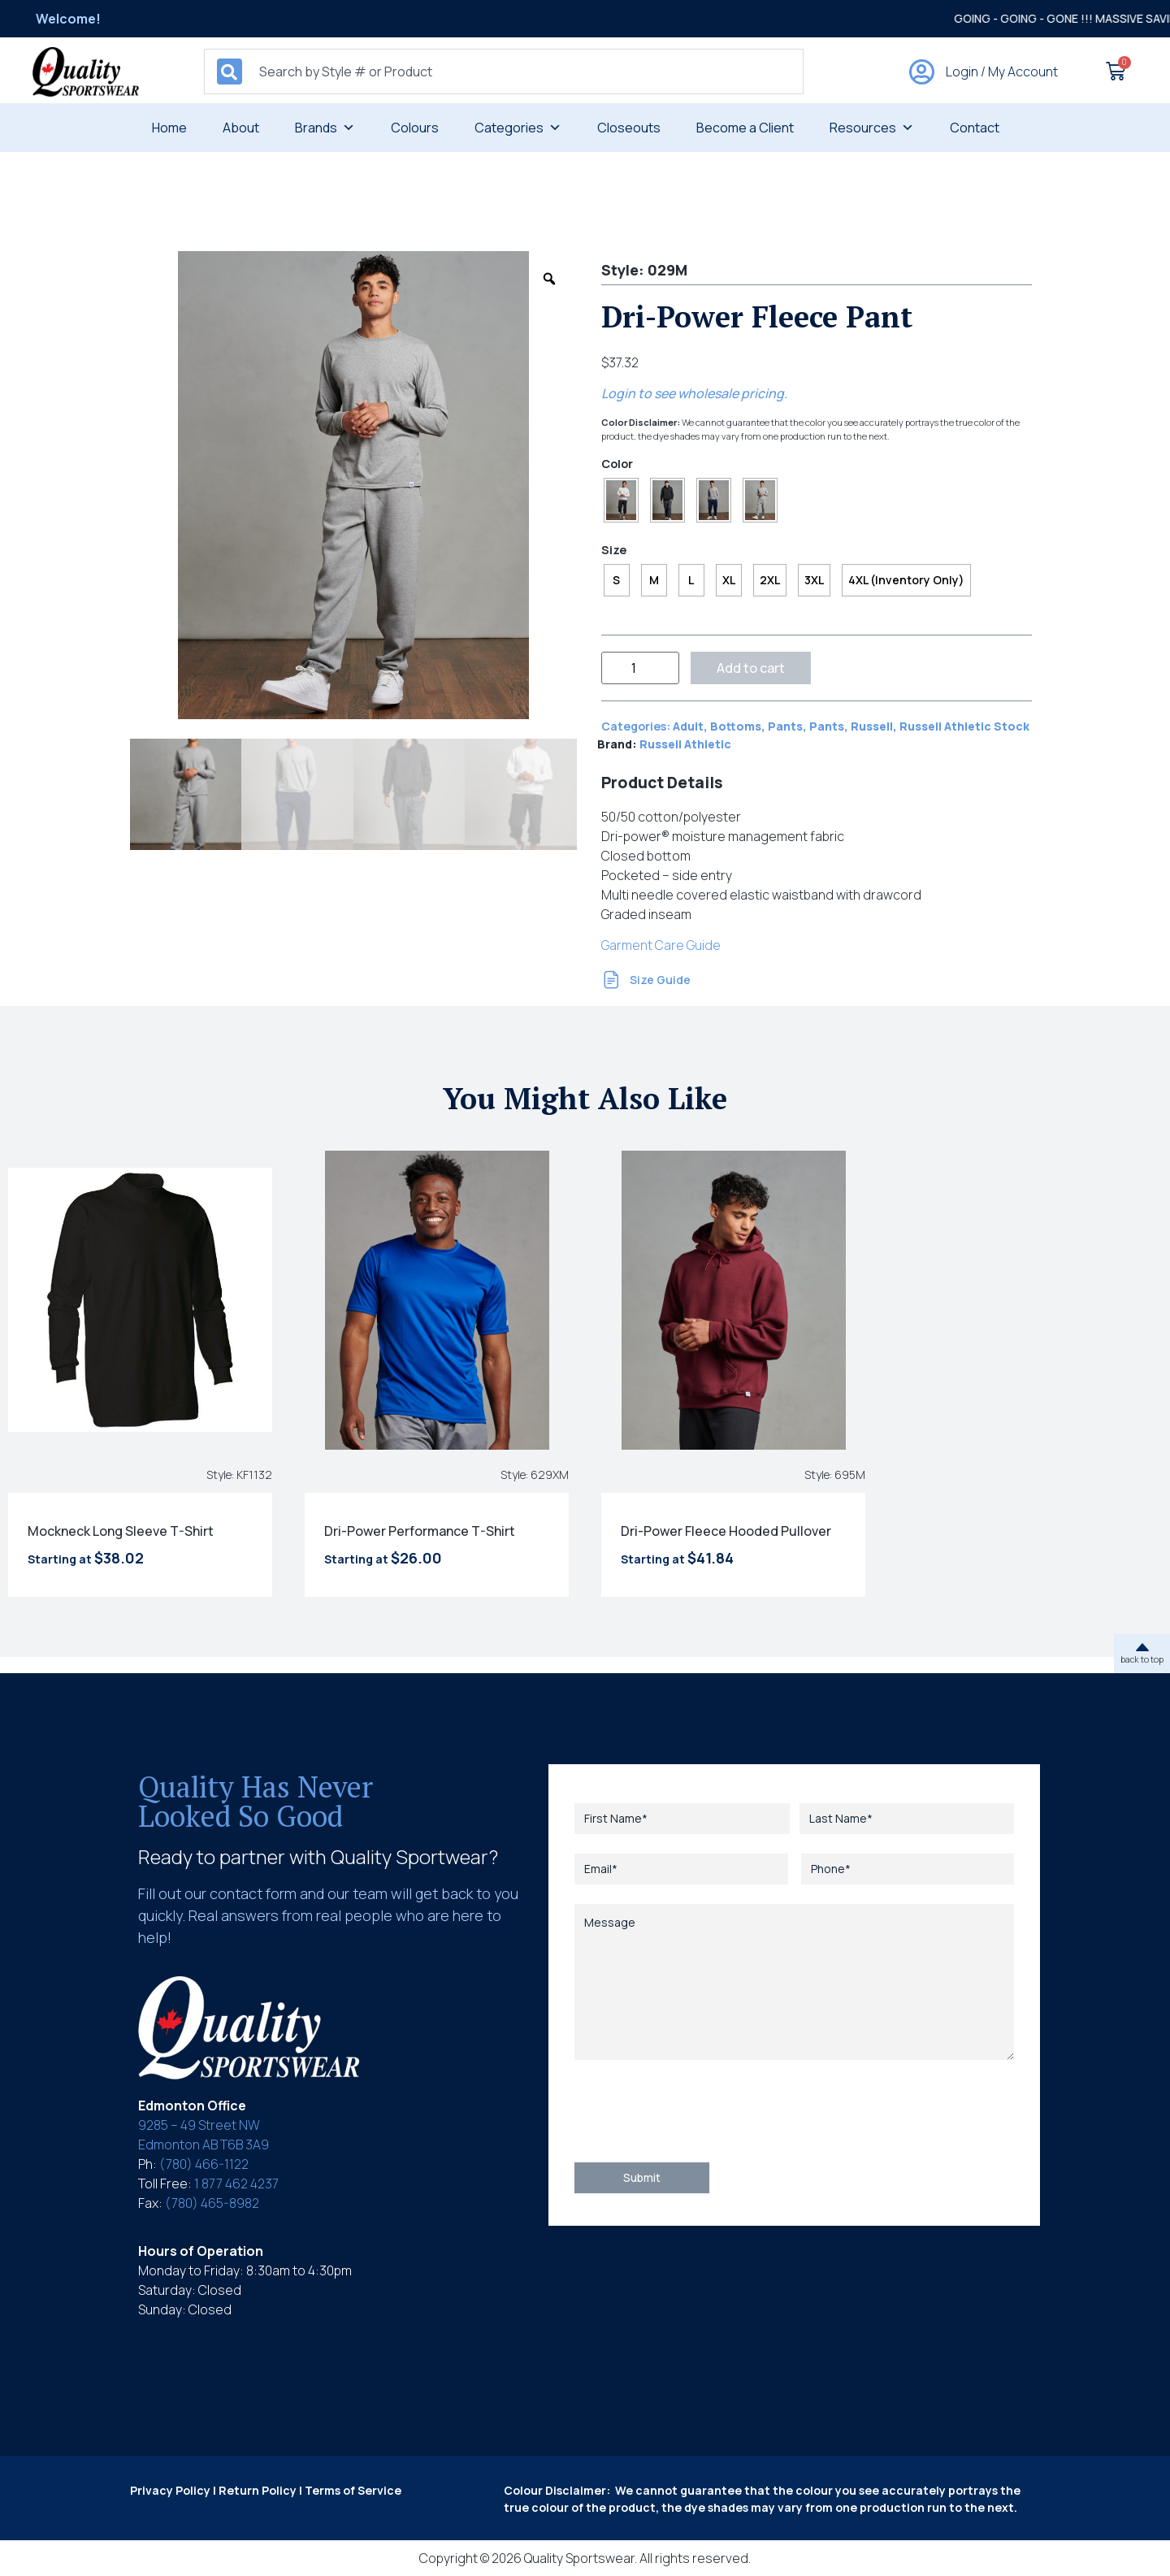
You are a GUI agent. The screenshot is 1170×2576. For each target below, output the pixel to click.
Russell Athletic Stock (964, 726)
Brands (325, 127)
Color (617, 464)
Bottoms (735, 726)
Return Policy (258, 2490)
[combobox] (504, 71)
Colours (415, 128)
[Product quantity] (640, 668)
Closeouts (629, 128)
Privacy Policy (170, 2490)
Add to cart (751, 668)
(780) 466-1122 (204, 2164)
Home (169, 128)
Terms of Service (353, 2490)
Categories (517, 127)
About (241, 128)
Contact (974, 128)
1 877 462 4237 (236, 2183)
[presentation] (697, 2111)
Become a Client (745, 128)
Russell (872, 726)
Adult (688, 726)
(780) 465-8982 (212, 2203)
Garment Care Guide (661, 945)
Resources (872, 127)
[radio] (621, 500)
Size (613, 550)
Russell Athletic (685, 744)
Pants (785, 726)
